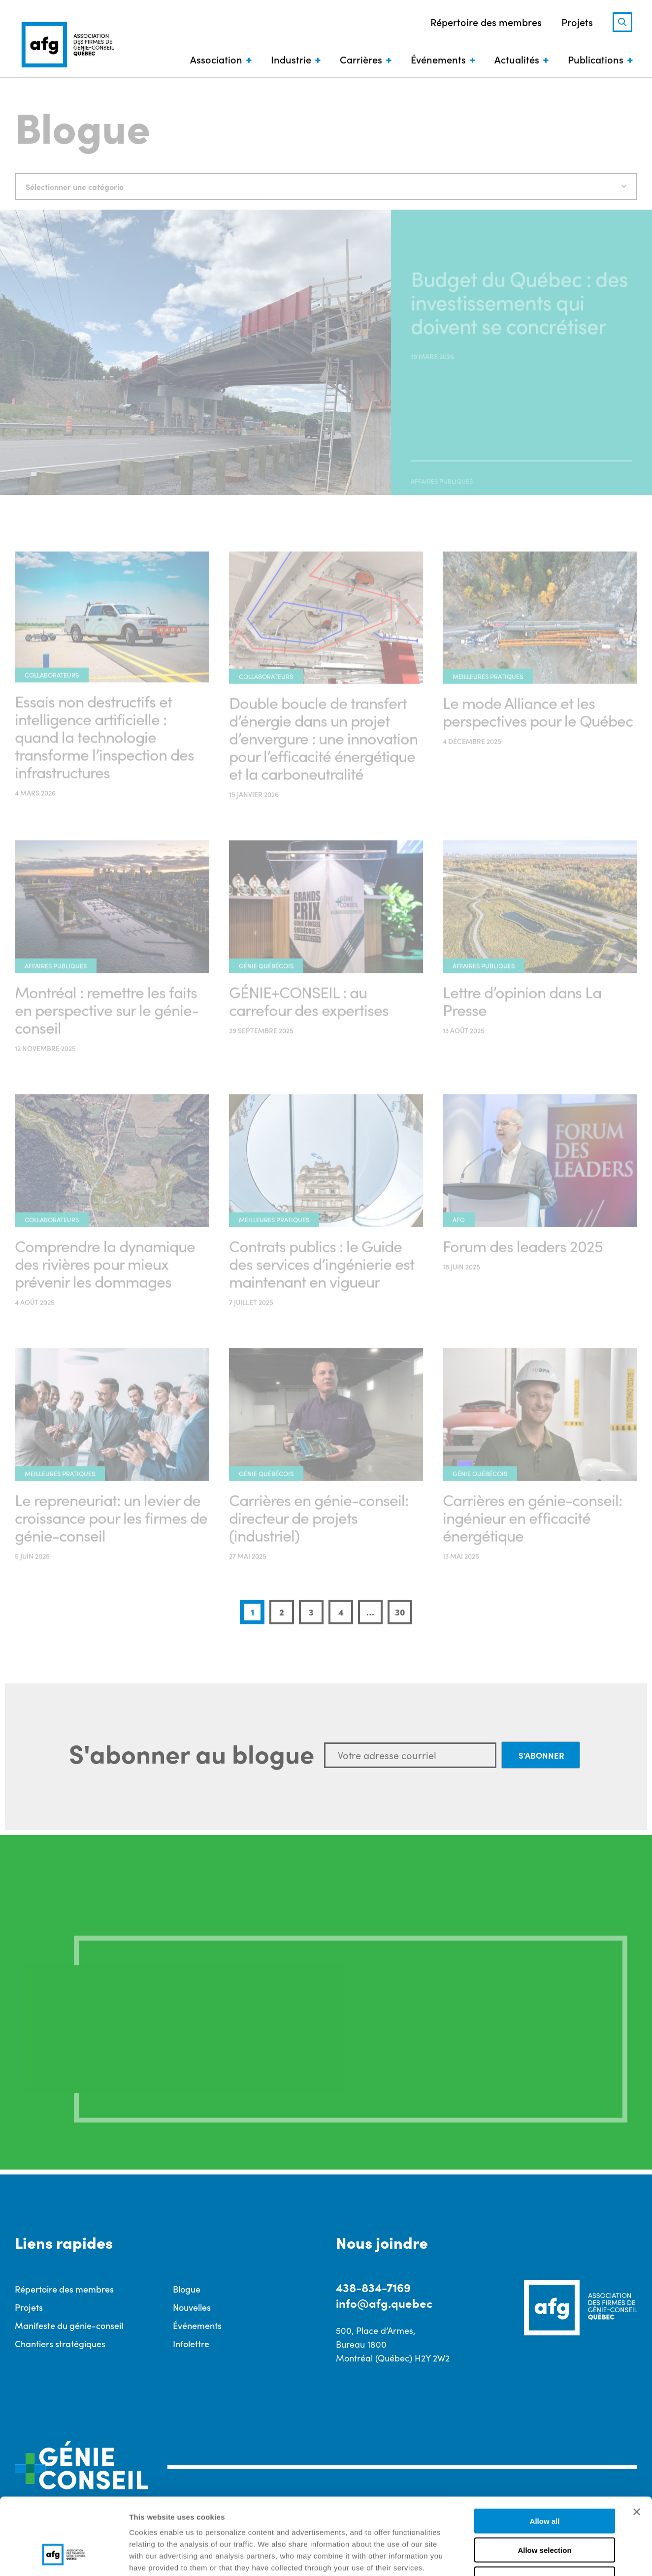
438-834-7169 (373, 2287)
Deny (545, 2513)
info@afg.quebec (384, 2303)
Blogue (186, 2289)
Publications (595, 59)
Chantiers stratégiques (60, 2343)
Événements (438, 59)
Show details (517, 2556)
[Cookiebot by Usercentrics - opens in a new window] (64, 2556)
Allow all (545, 2455)
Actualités (516, 59)
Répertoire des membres (486, 22)
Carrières (361, 59)
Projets (577, 22)
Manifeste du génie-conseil (69, 2325)
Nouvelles (192, 2307)
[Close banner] (636, 2446)
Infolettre (191, 2343)
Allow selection (544, 2484)
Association (216, 59)
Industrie (291, 59)
